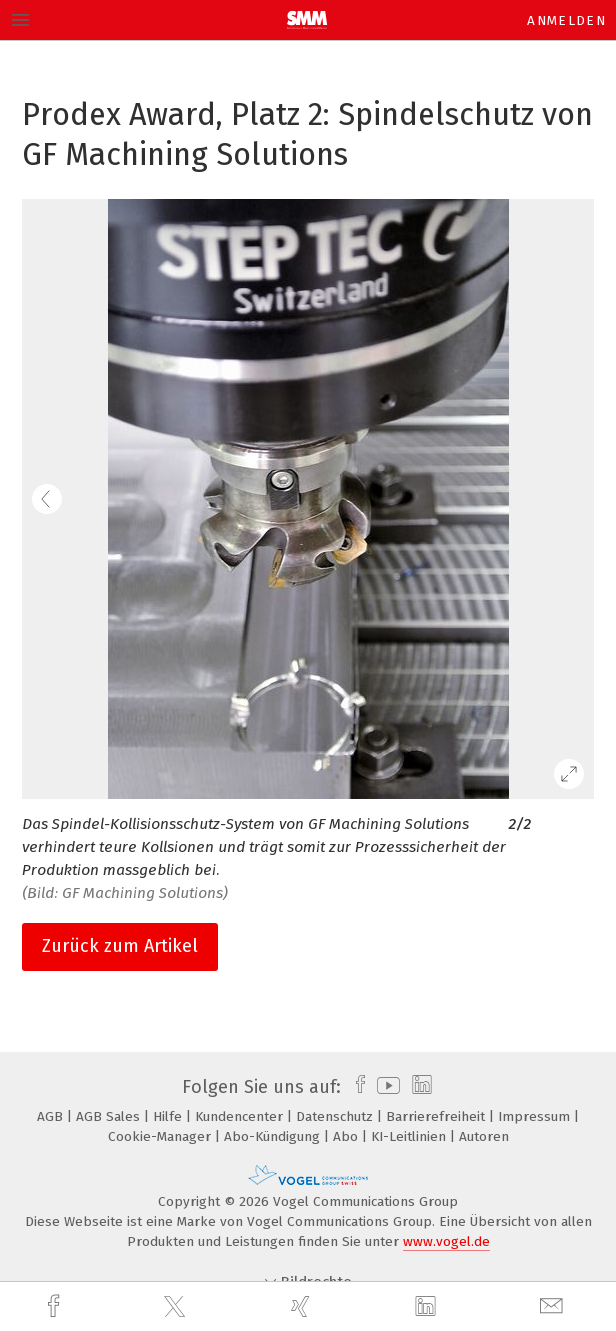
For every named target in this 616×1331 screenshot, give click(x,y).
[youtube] (385, 1087)
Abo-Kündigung (274, 1136)
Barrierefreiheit (437, 1116)
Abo (347, 1136)
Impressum (536, 1116)
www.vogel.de (446, 1241)
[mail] (554, 1306)
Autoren (484, 1136)
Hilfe (169, 1116)
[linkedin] (428, 1307)
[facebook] (56, 1306)
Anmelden (566, 20)
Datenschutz (336, 1116)
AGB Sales (110, 1116)
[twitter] (177, 1307)
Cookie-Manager (161, 1136)
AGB (52, 1116)
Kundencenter (241, 1116)
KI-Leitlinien (410, 1136)
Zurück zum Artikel (120, 946)
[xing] (303, 1306)
